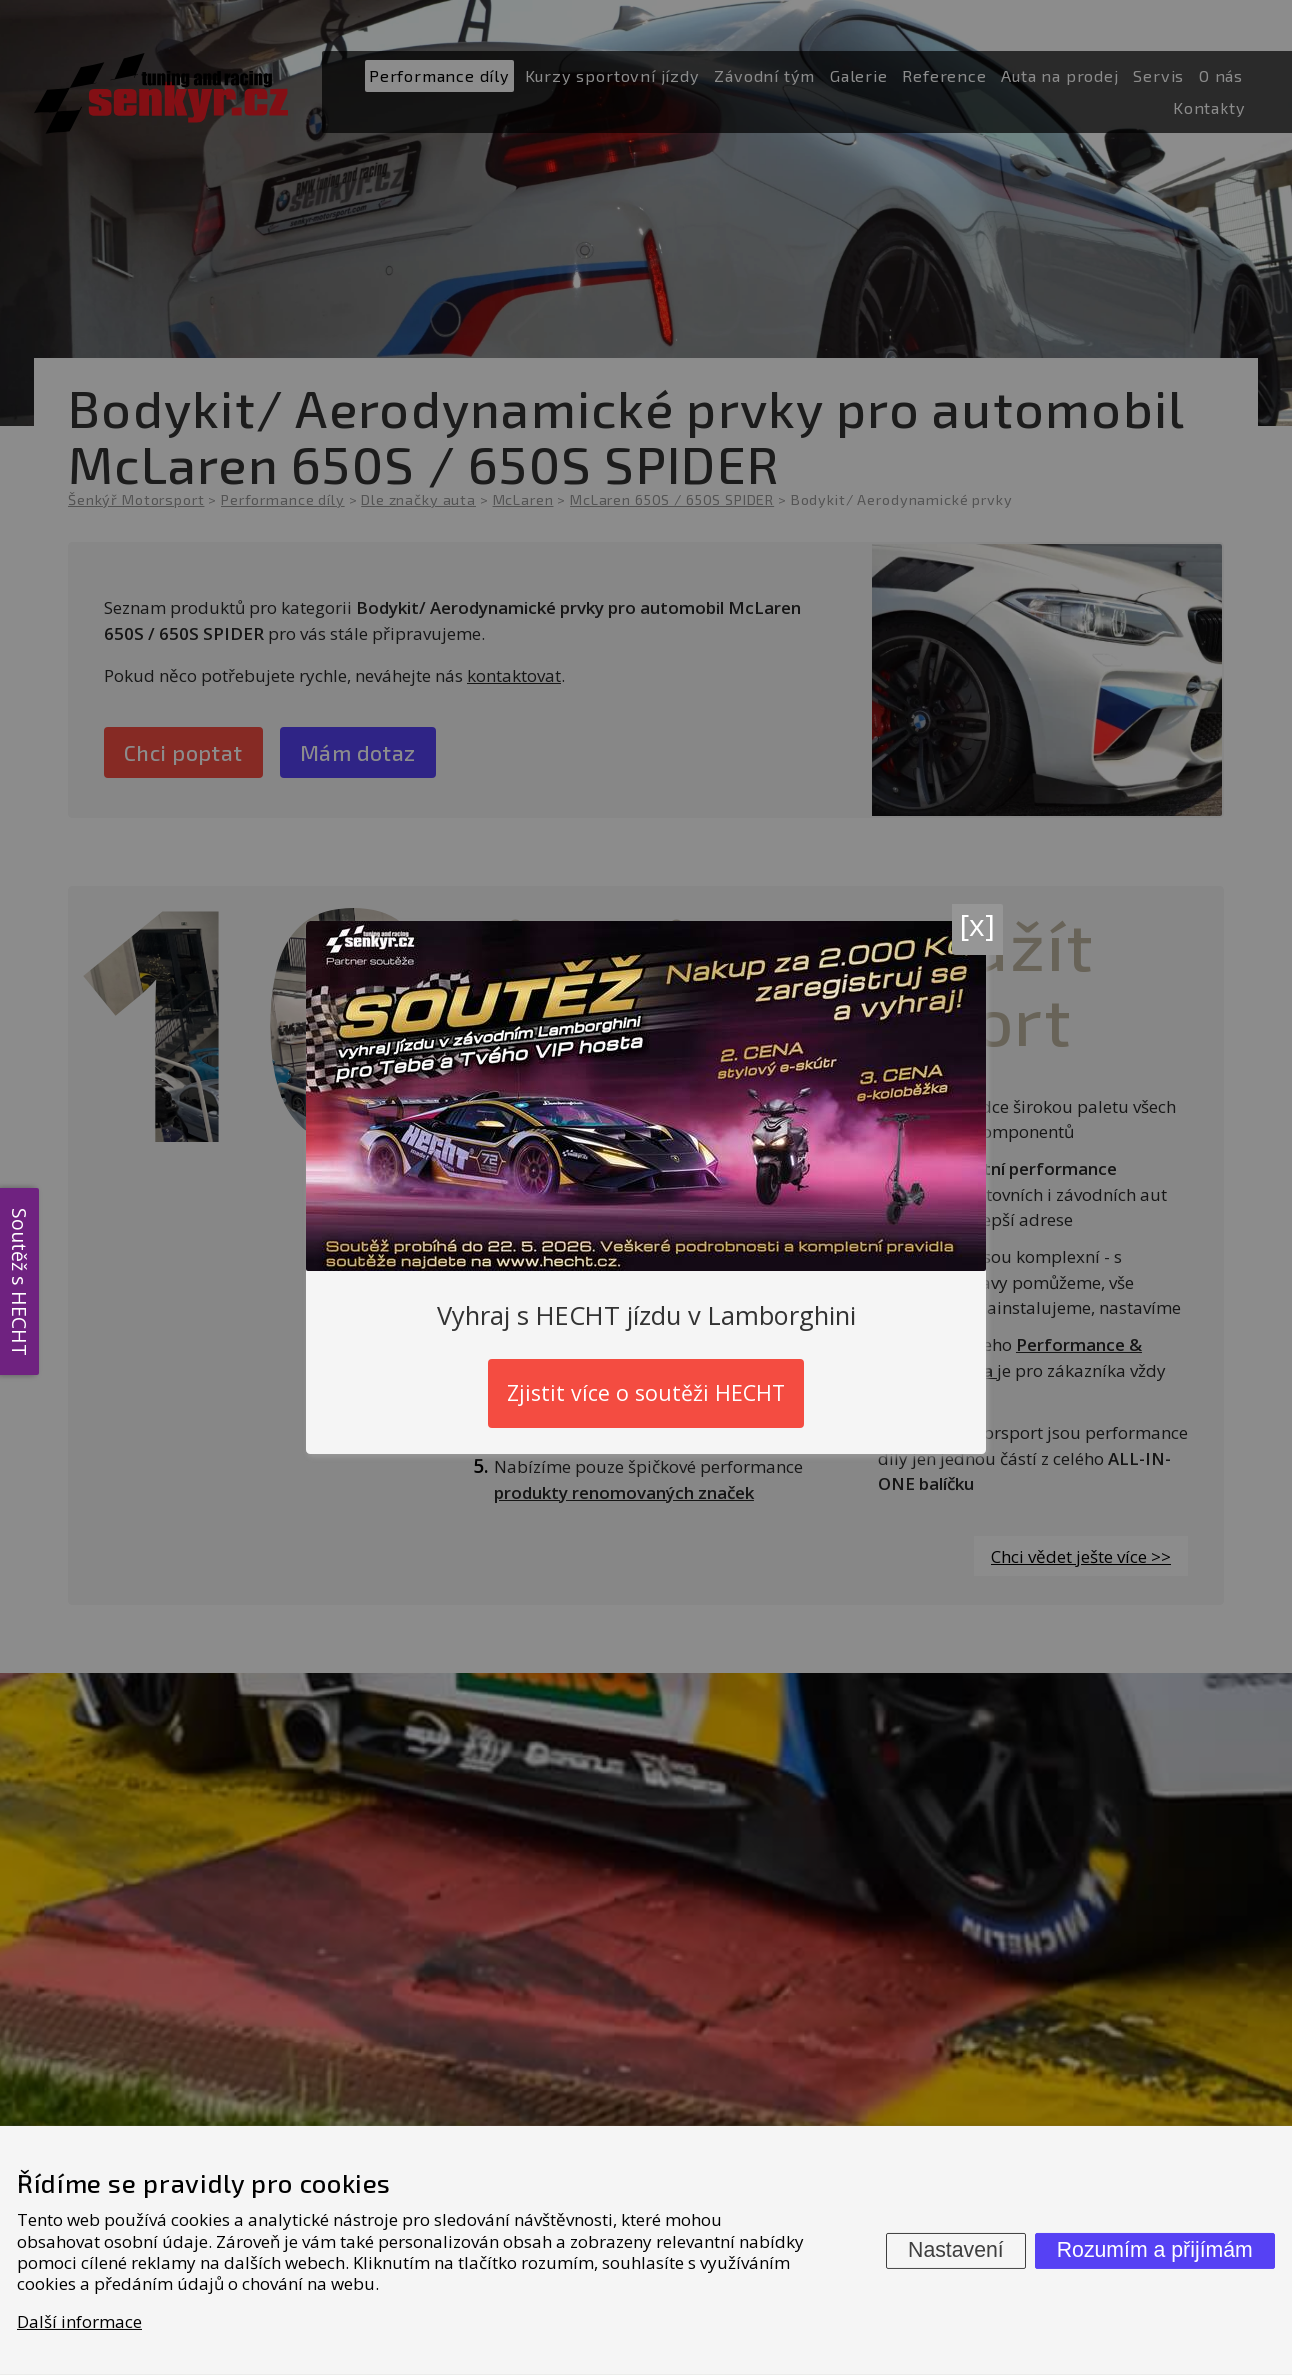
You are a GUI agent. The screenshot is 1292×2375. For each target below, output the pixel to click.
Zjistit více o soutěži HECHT (646, 1392)
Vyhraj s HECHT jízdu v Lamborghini (646, 1314)
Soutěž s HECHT (19, 1281)
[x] (977, 923)
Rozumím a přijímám (1155, 2250)
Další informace (79, 2321)
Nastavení (956, 2250)
